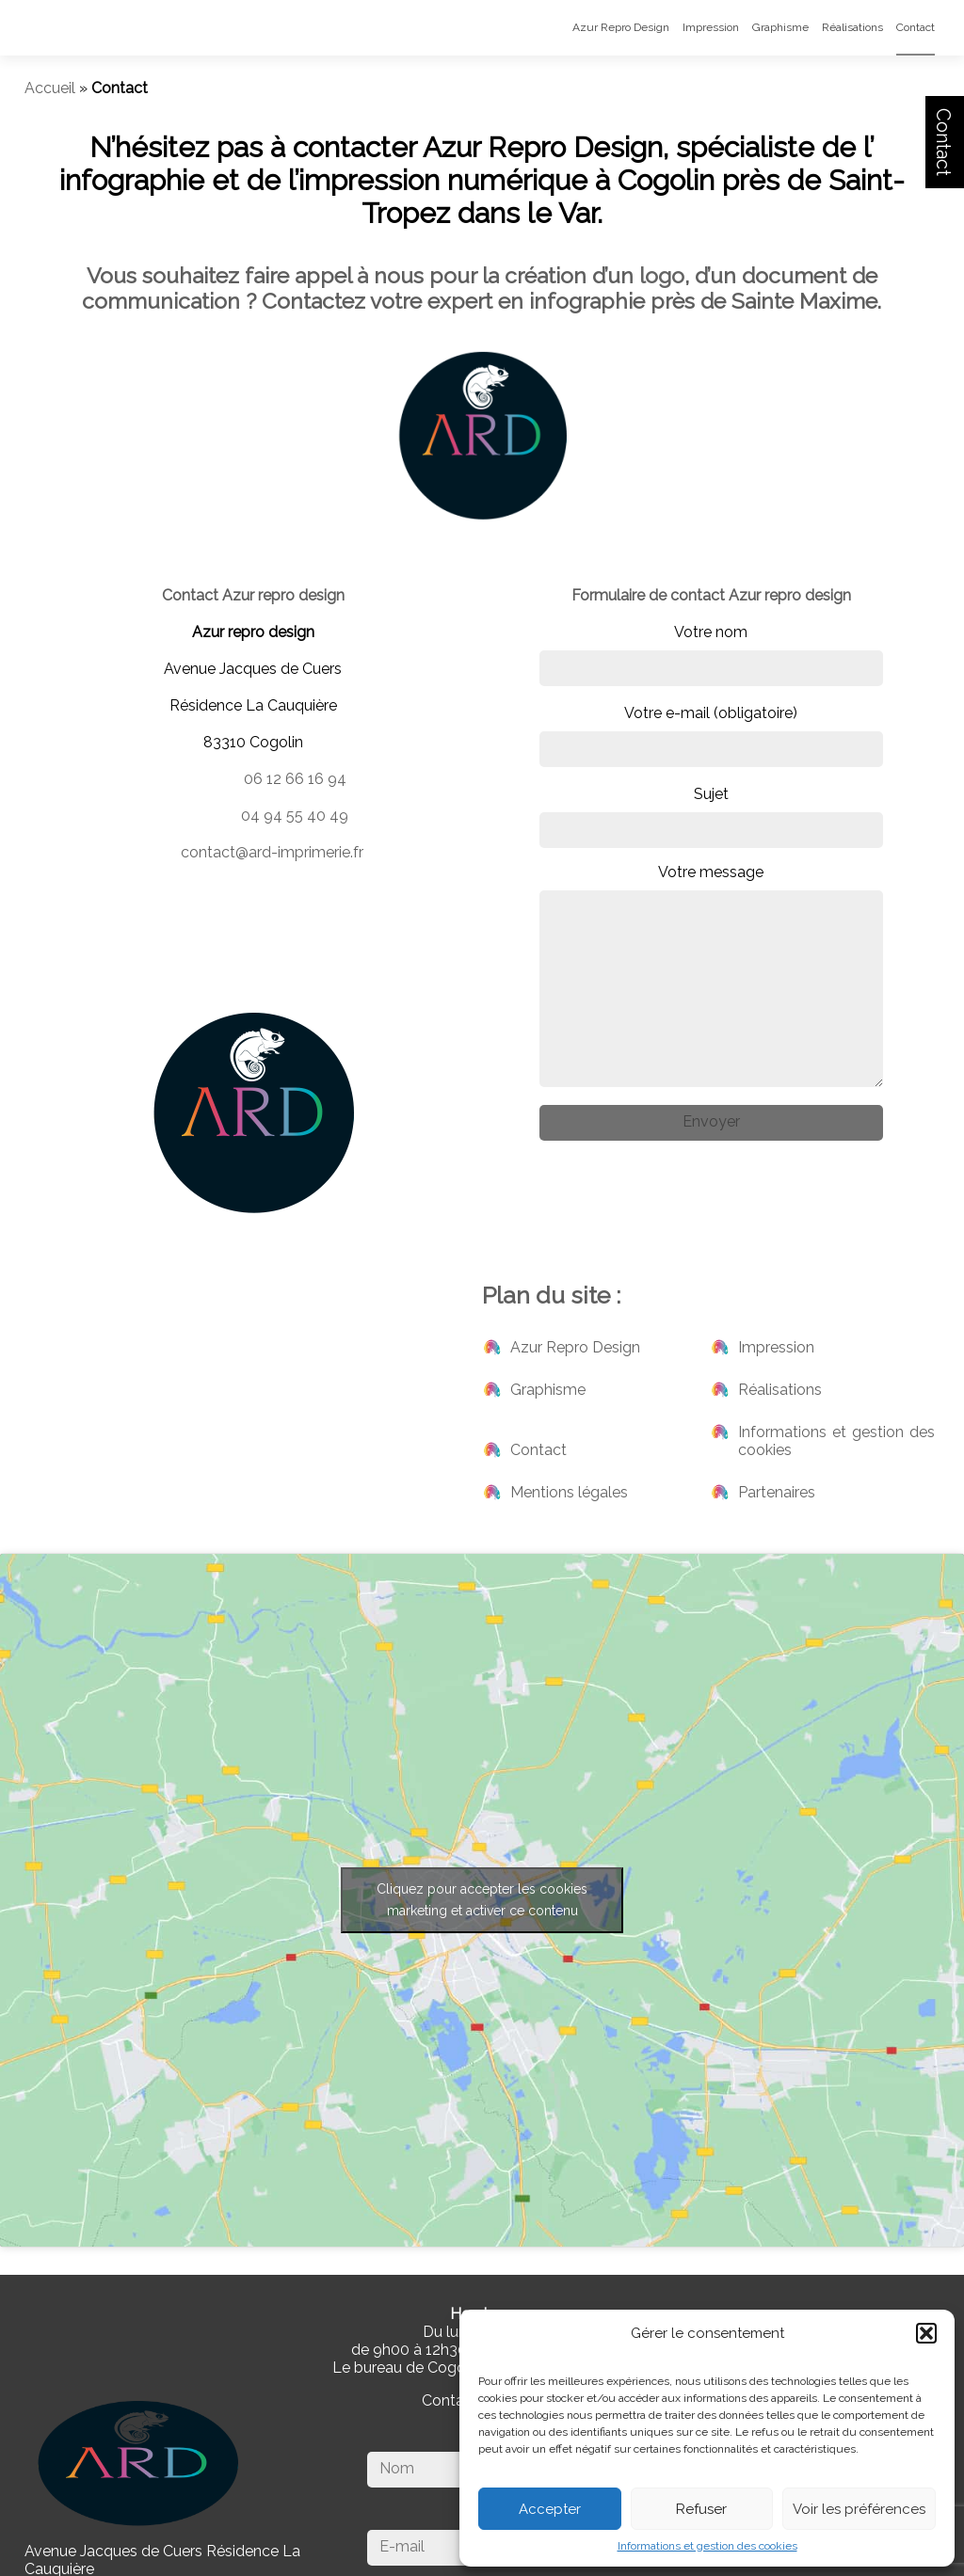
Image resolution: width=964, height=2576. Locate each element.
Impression (711, 27)
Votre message (711, 975)
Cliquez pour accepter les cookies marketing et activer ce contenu (482, 1899)
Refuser (701, 2509)
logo (661, 275)
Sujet (711, 816)
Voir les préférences (859, 2509)
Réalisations (852, 27)
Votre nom (711, 654)
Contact (943, 142)
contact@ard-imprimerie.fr (272, 852)
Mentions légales (569, 1492)
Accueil (49, 88)
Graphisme (780, 27)
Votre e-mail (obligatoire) (711, 735)
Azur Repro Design (620, 27)
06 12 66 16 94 (295, 779)
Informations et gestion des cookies (707, 2545)
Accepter (550, 2509)
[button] (926, 2333)
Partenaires (776, 1492)
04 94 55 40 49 (294, 815)
